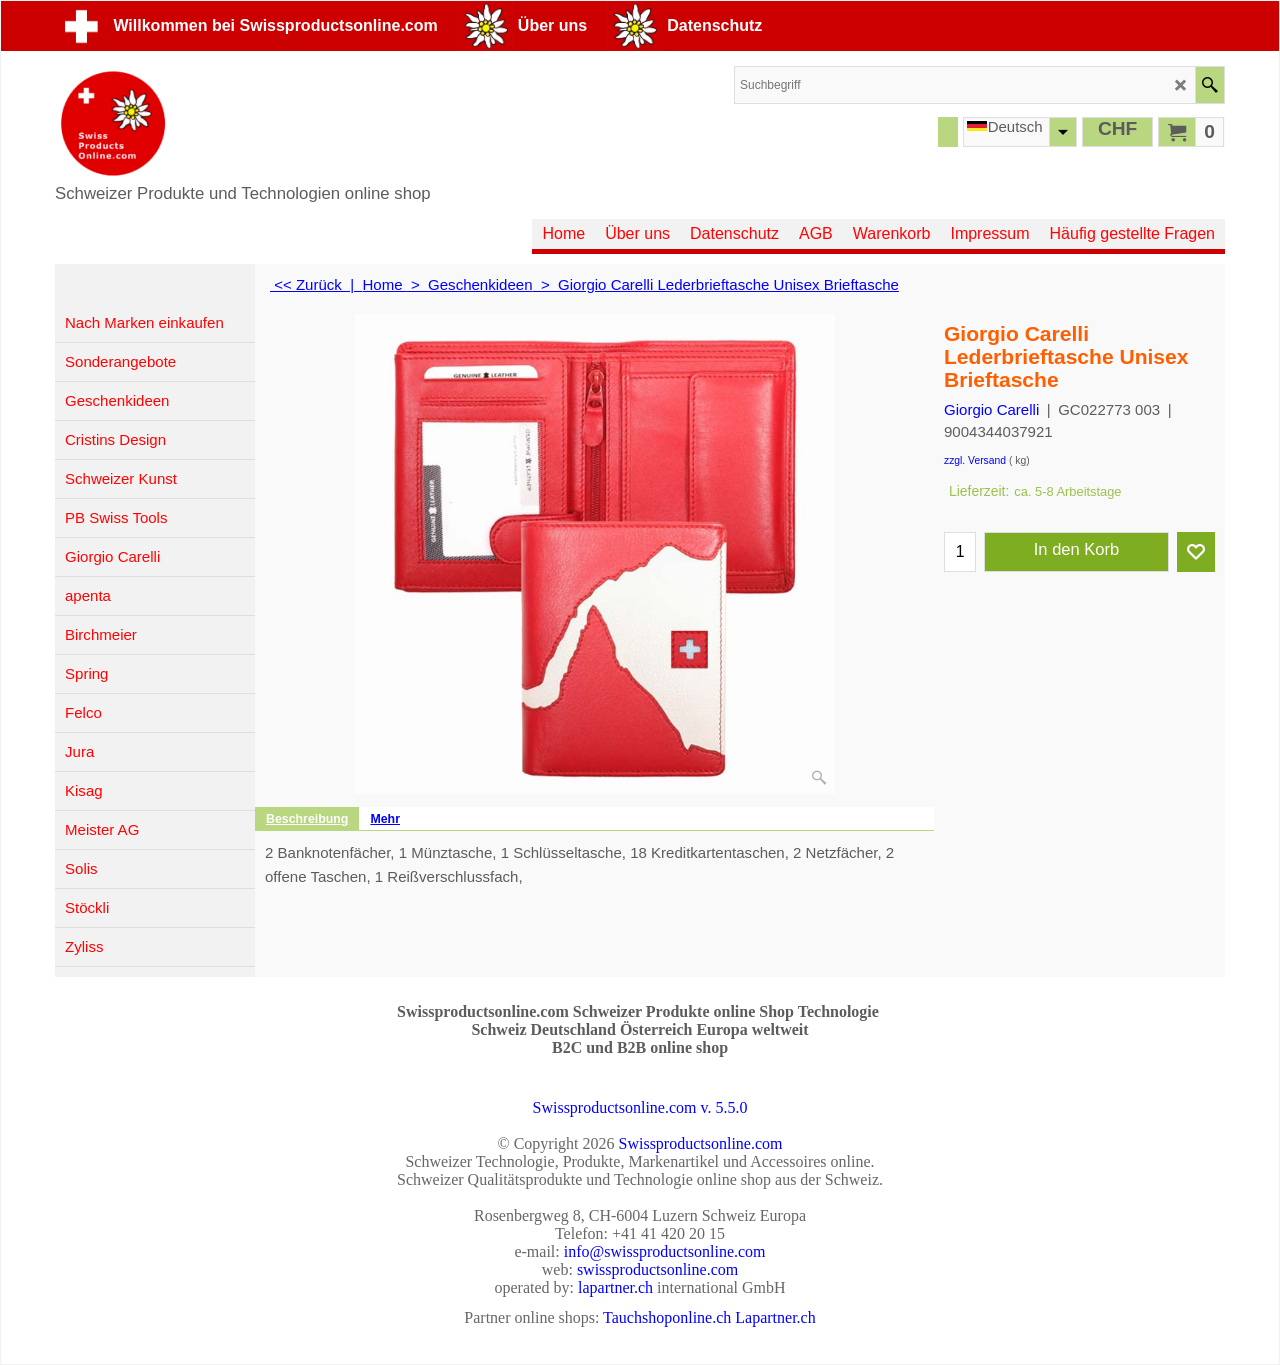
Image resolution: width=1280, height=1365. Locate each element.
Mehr (385, 819)
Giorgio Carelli (991, 409)
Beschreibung (307, 819)
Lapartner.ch (775, 1317)
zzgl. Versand (975, 460)
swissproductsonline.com (657, 1269)
